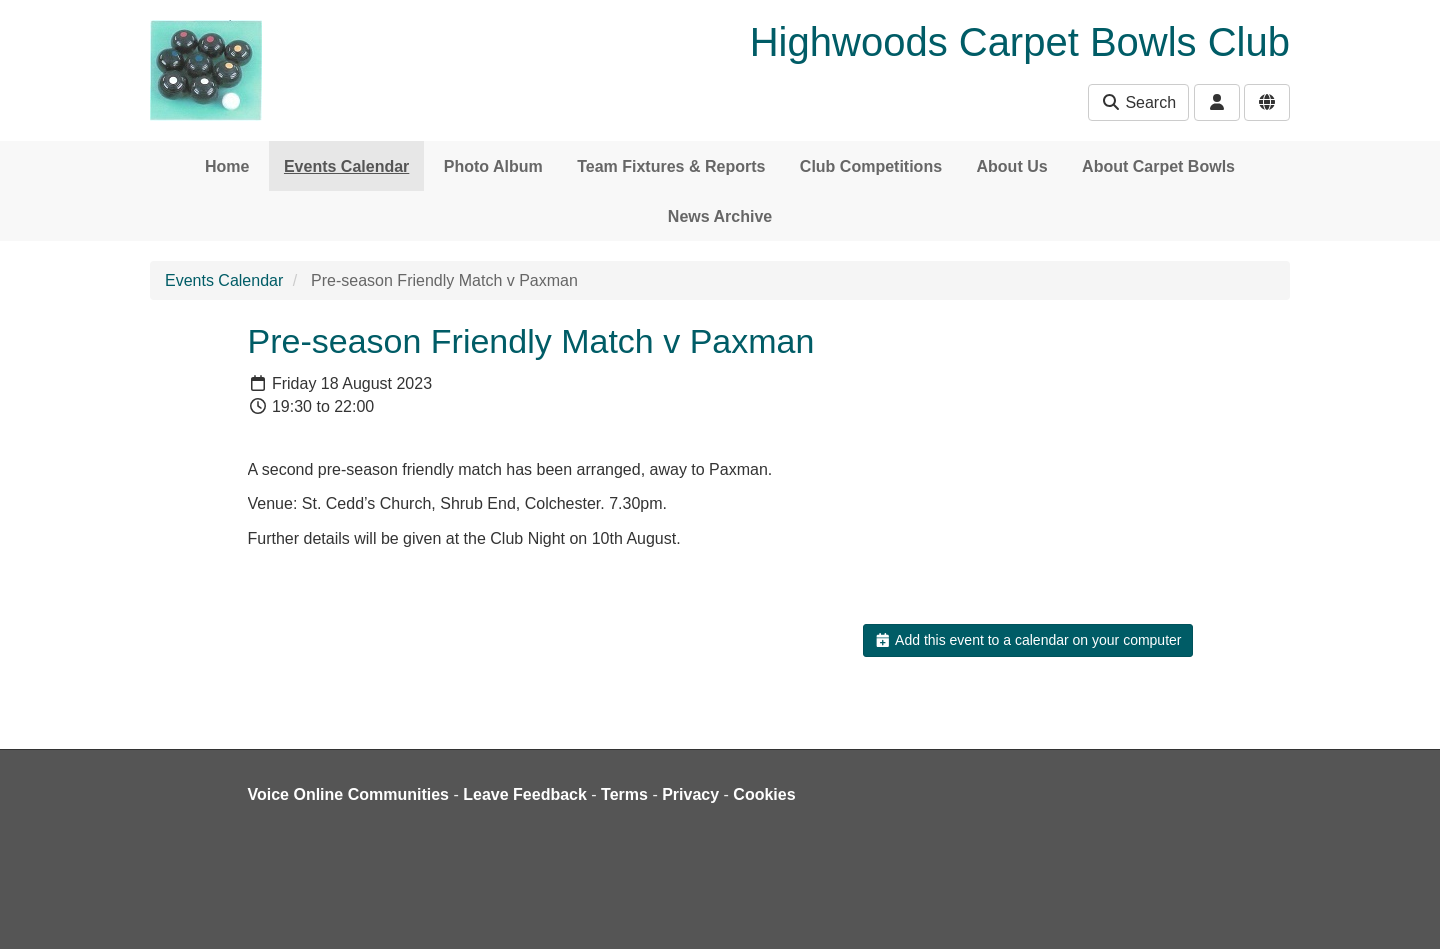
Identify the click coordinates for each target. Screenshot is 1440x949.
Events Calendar (346, 166)
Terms (624, 794)
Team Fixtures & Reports (671, 166)
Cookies (764, 794)
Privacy (690, 794)
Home (227, 166)
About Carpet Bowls (1158, 166)
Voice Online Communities (349, 794)
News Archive (720, 216)
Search (1138, 102)
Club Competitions (871, 166)
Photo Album (493, 166)
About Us (1012, 166)
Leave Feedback (525, 794)
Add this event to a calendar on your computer (1027, 640)
